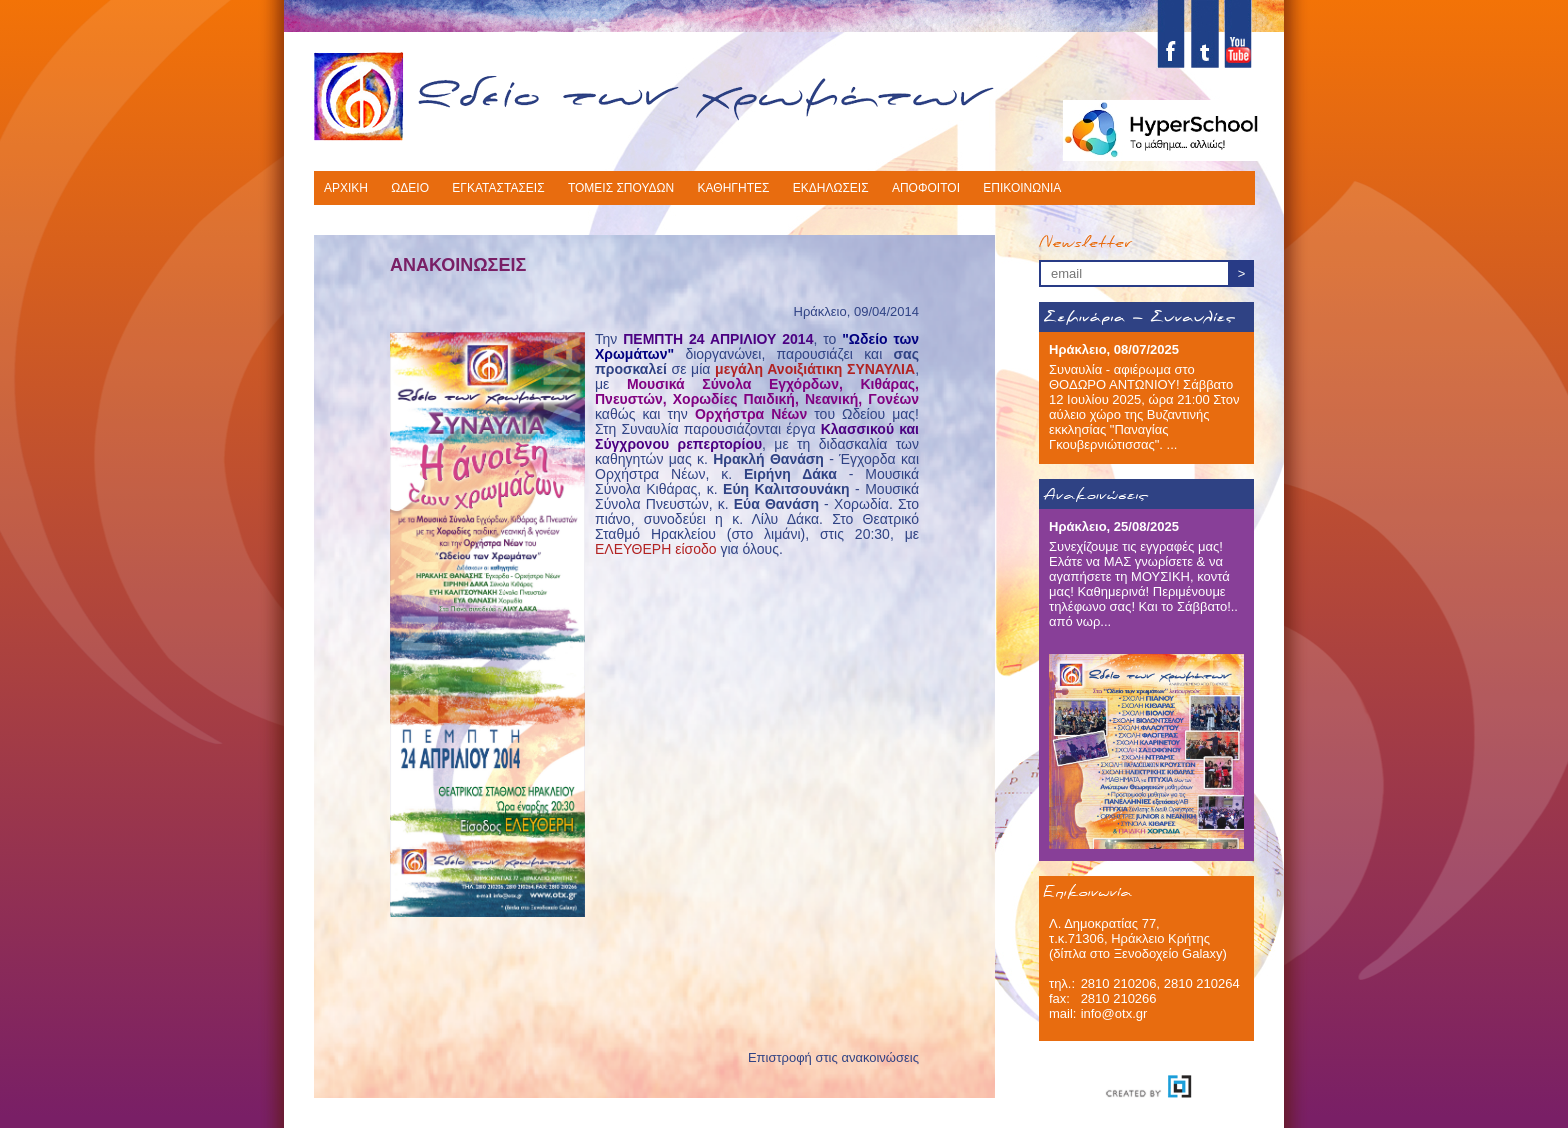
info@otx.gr (1114, 1013)
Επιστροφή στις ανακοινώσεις (833, 1057)
